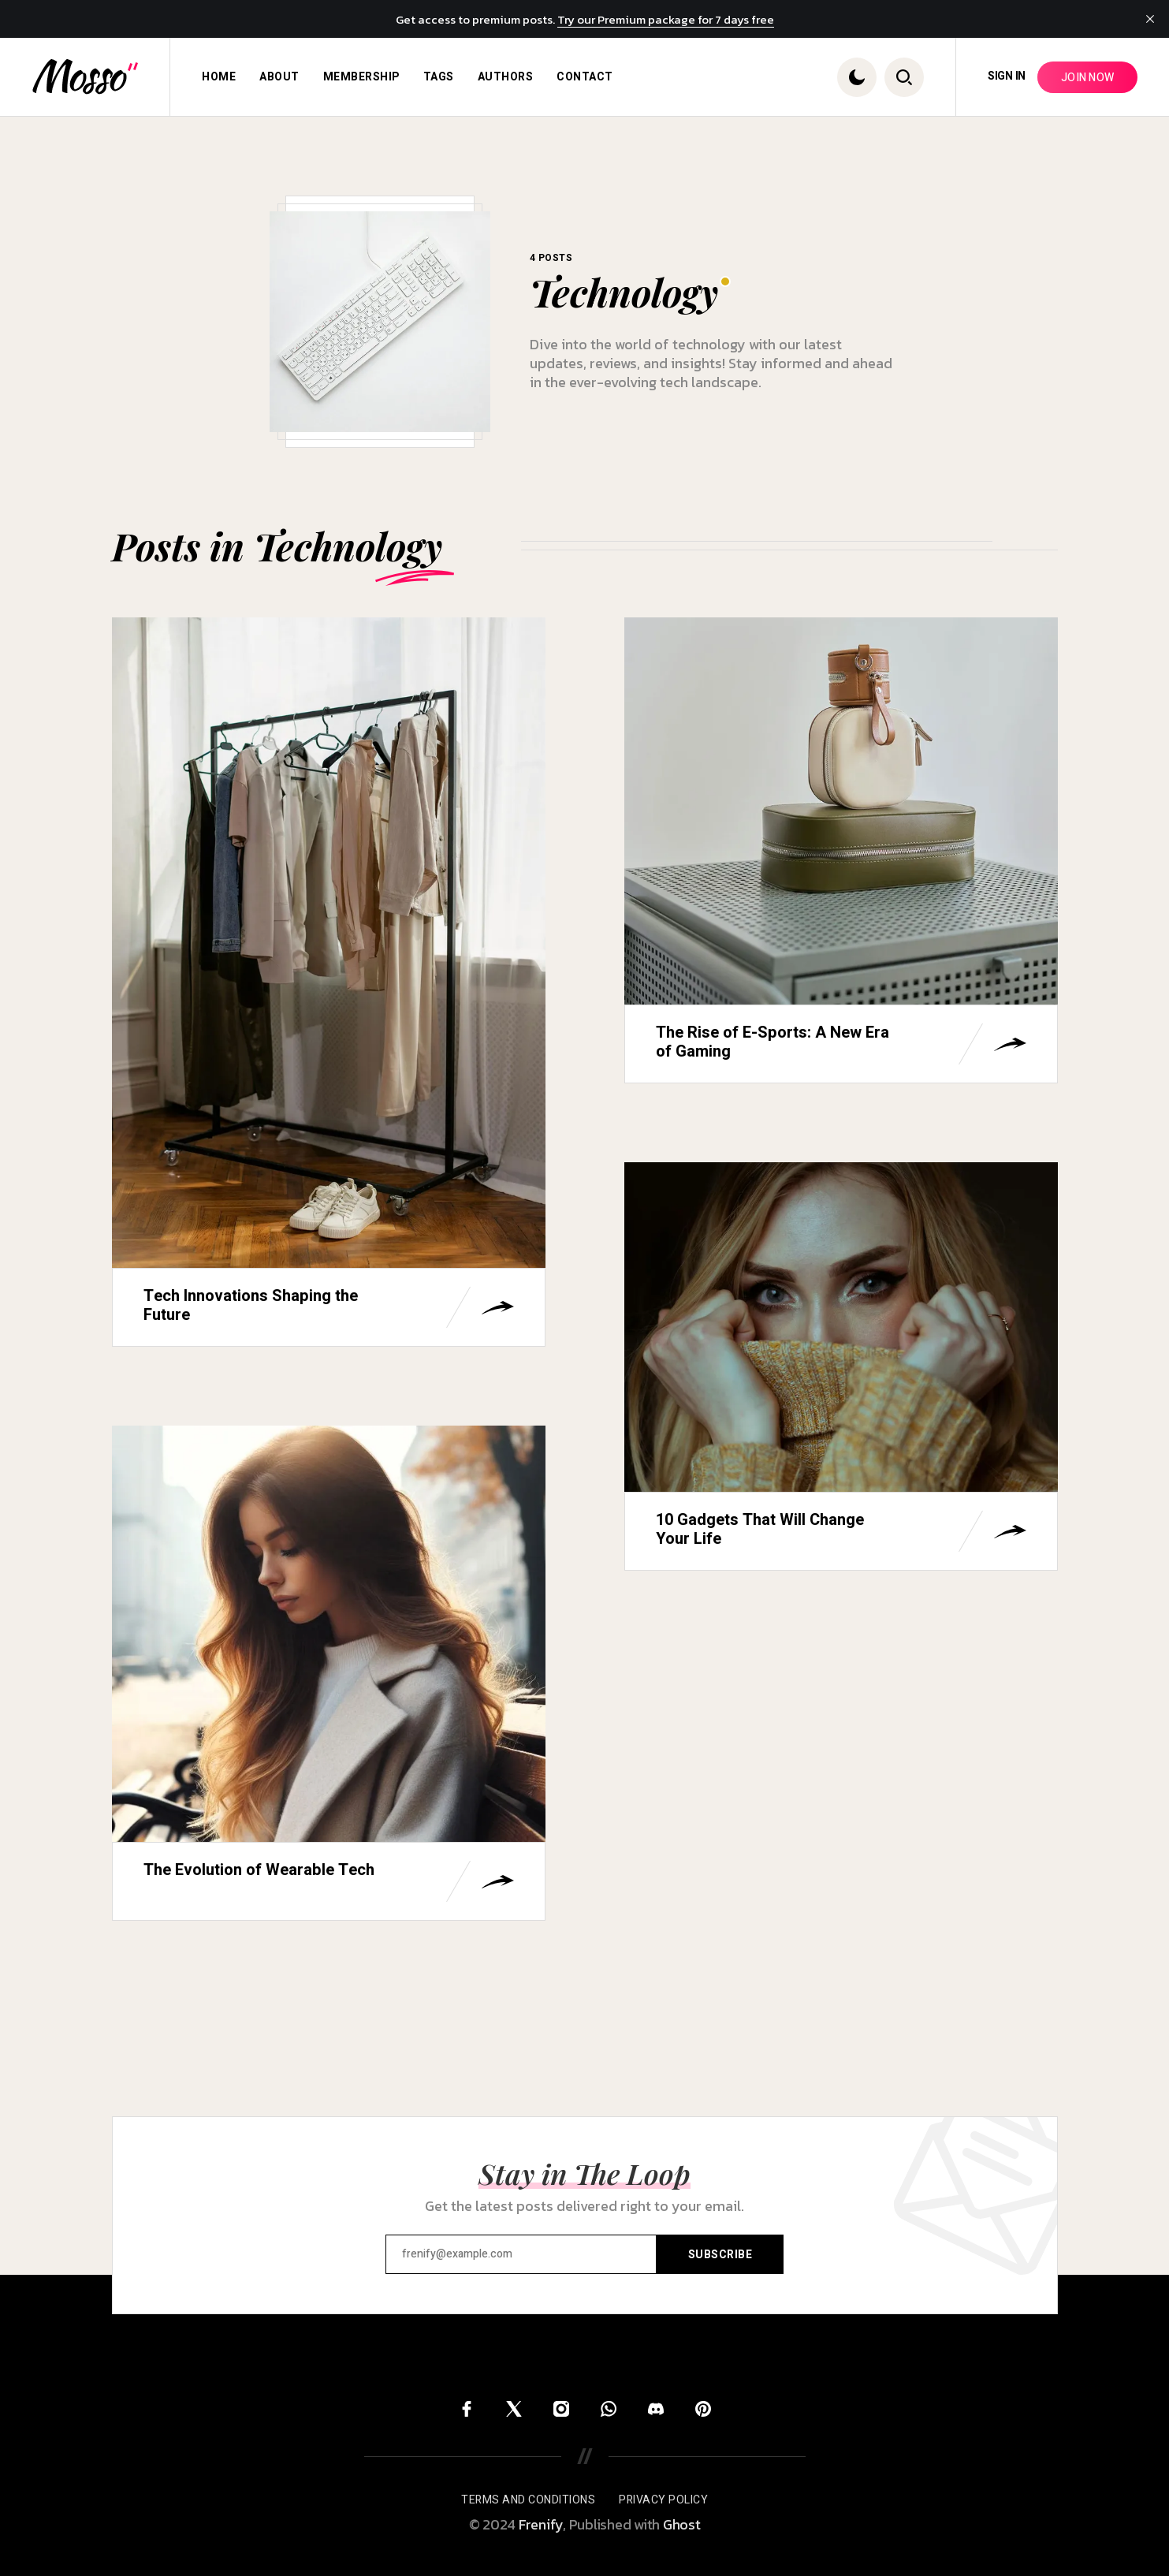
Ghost (682, 2524)
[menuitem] (219, 77)
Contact (585, 77)
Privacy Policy (663, 2500)
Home (219, 77)
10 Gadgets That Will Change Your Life (760, 1529)
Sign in (1007, 76)
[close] (1150, 19)
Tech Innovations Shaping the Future (250, 1305)
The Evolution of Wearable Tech (258, 1869)
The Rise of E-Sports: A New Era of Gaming (772, 1042)
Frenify (541, 2524)
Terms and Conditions (528, 2500)
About (279, 77)
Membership (361, 77)
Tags (438, 77)
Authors (506, 77)
